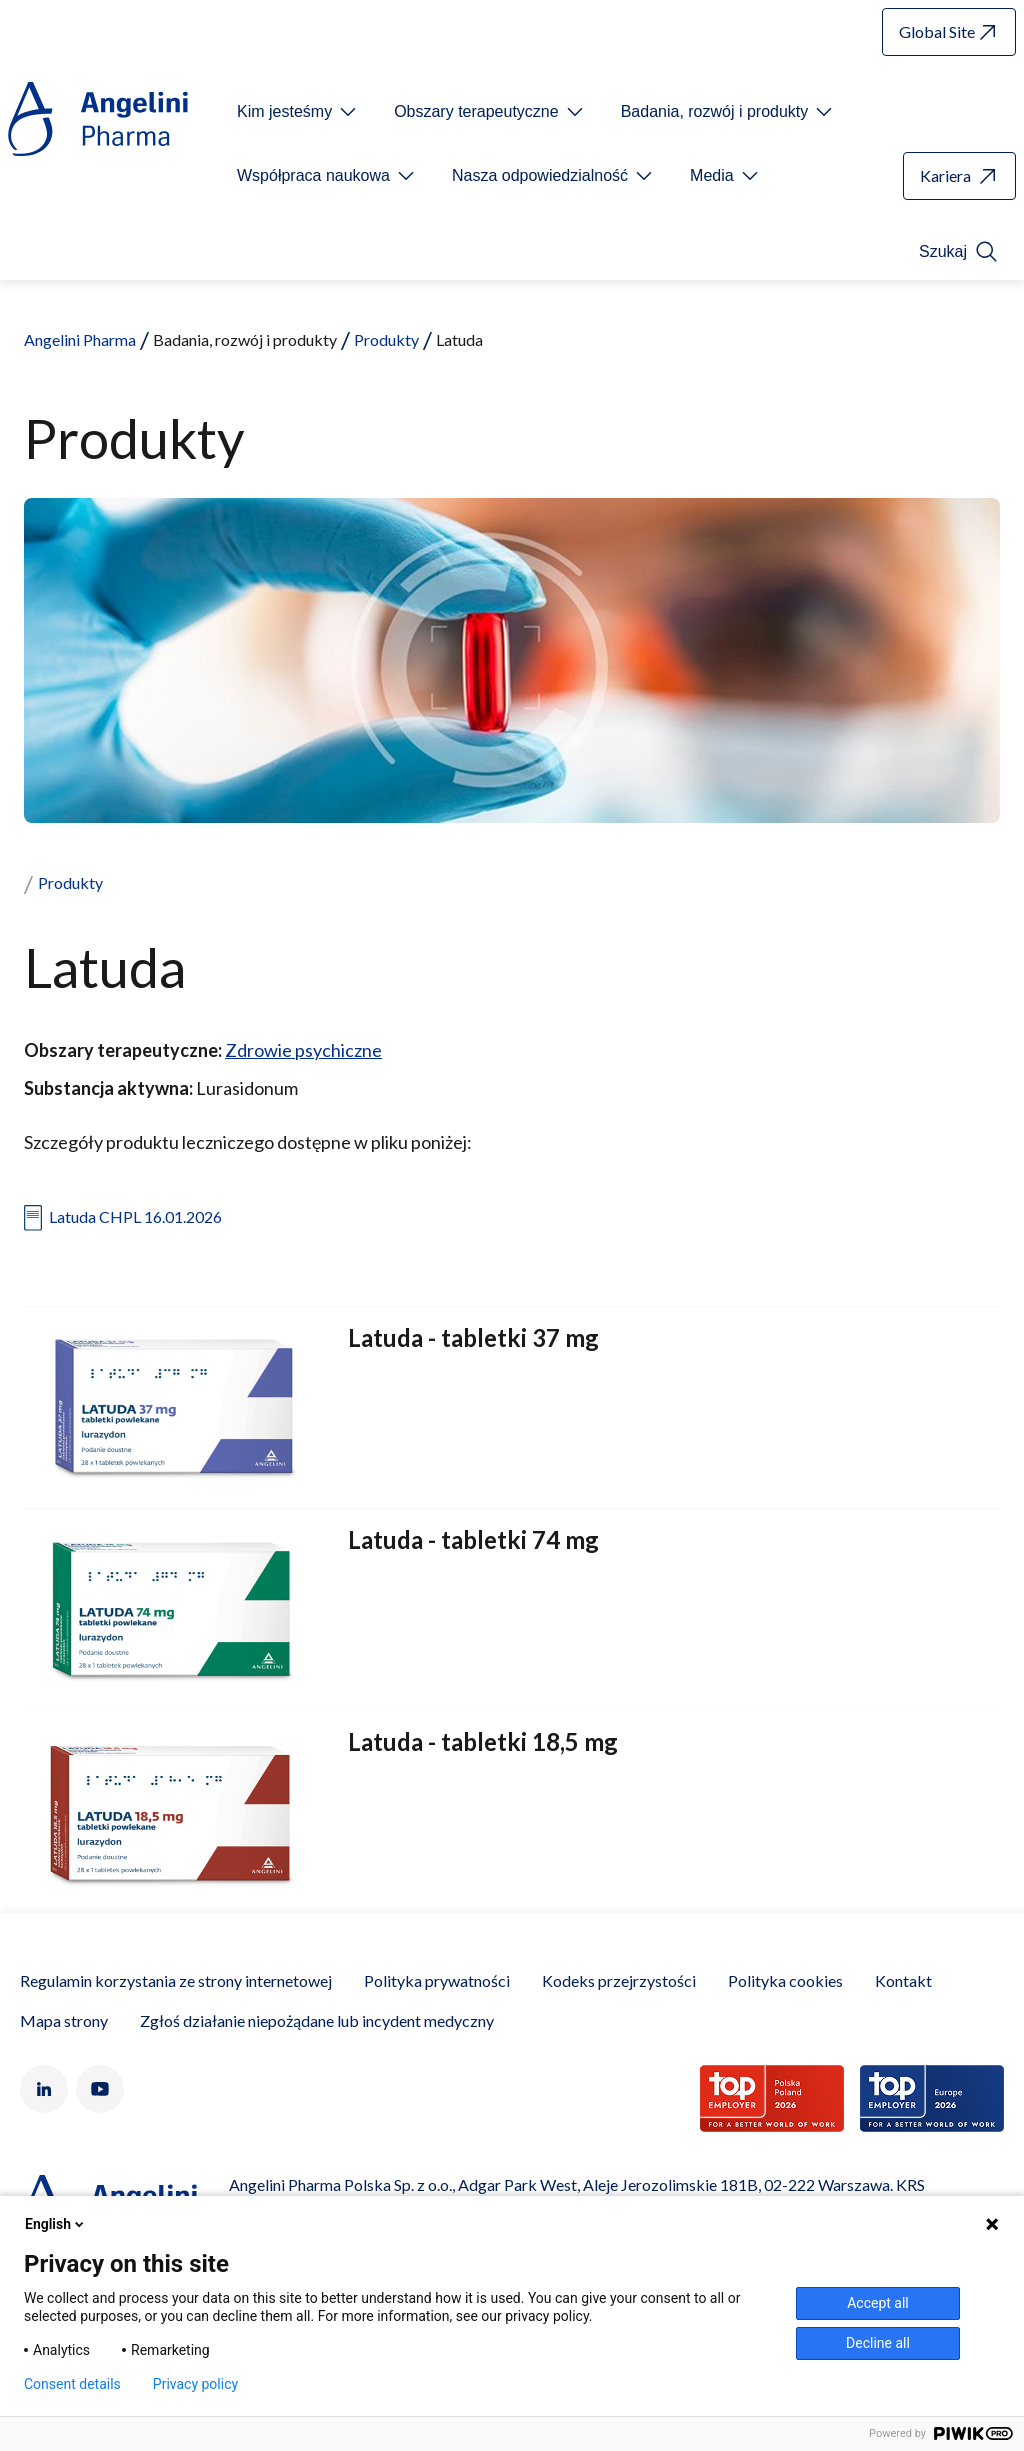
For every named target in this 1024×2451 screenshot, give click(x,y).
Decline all (878, 2343)
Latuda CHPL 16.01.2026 (135, 1216)
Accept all (878, 2303)
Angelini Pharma (80, 339)
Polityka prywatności (437, 1980)
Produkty (386, 339)
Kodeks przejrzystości (619, 1980)
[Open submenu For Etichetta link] (298, 112)
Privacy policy (195, 2384)
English (56, 2224)
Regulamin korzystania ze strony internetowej (176, 1980)
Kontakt (903, 1980)
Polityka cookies (785, 1980)
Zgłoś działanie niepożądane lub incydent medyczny (317, 2020)
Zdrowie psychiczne (303, 1050)
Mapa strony (64, 2020)
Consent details (72, 2384)
